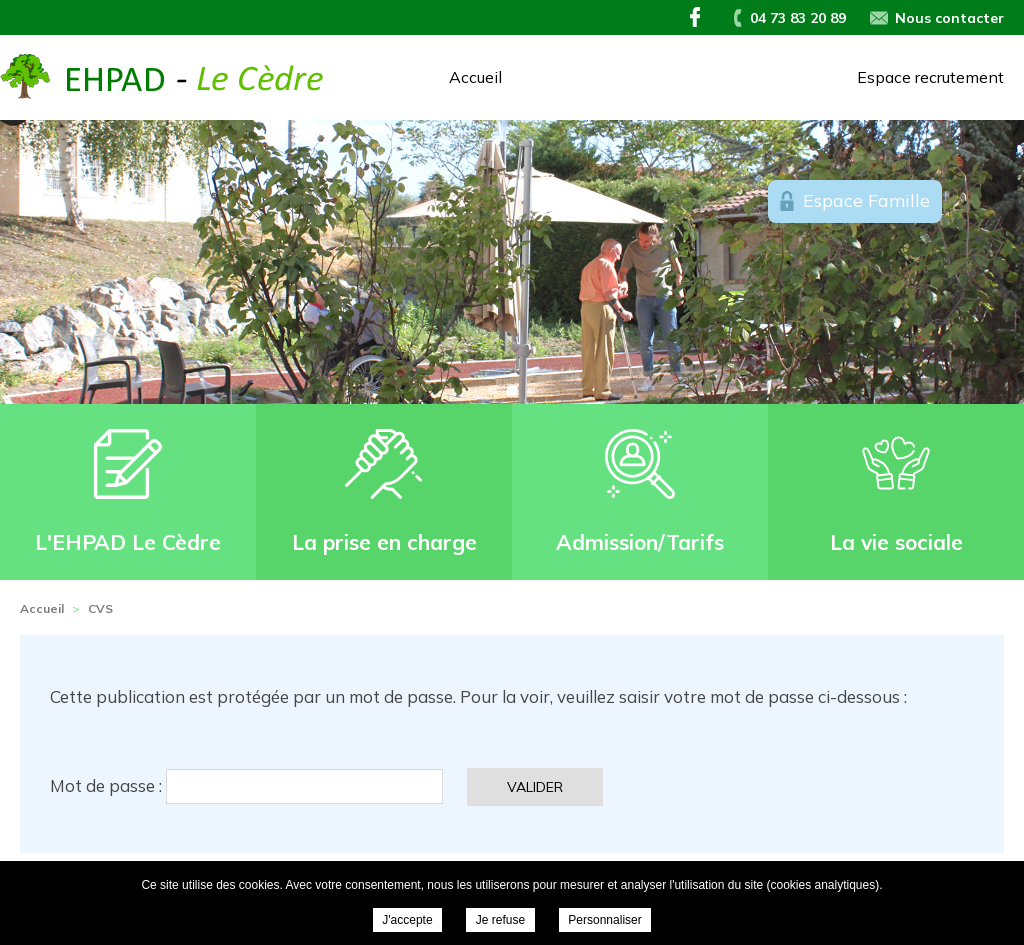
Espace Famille (866, 200)
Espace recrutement (930, 77)
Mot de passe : (246, 785)
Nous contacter (949, 18)
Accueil (475, 77)
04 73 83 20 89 (798, 18)
